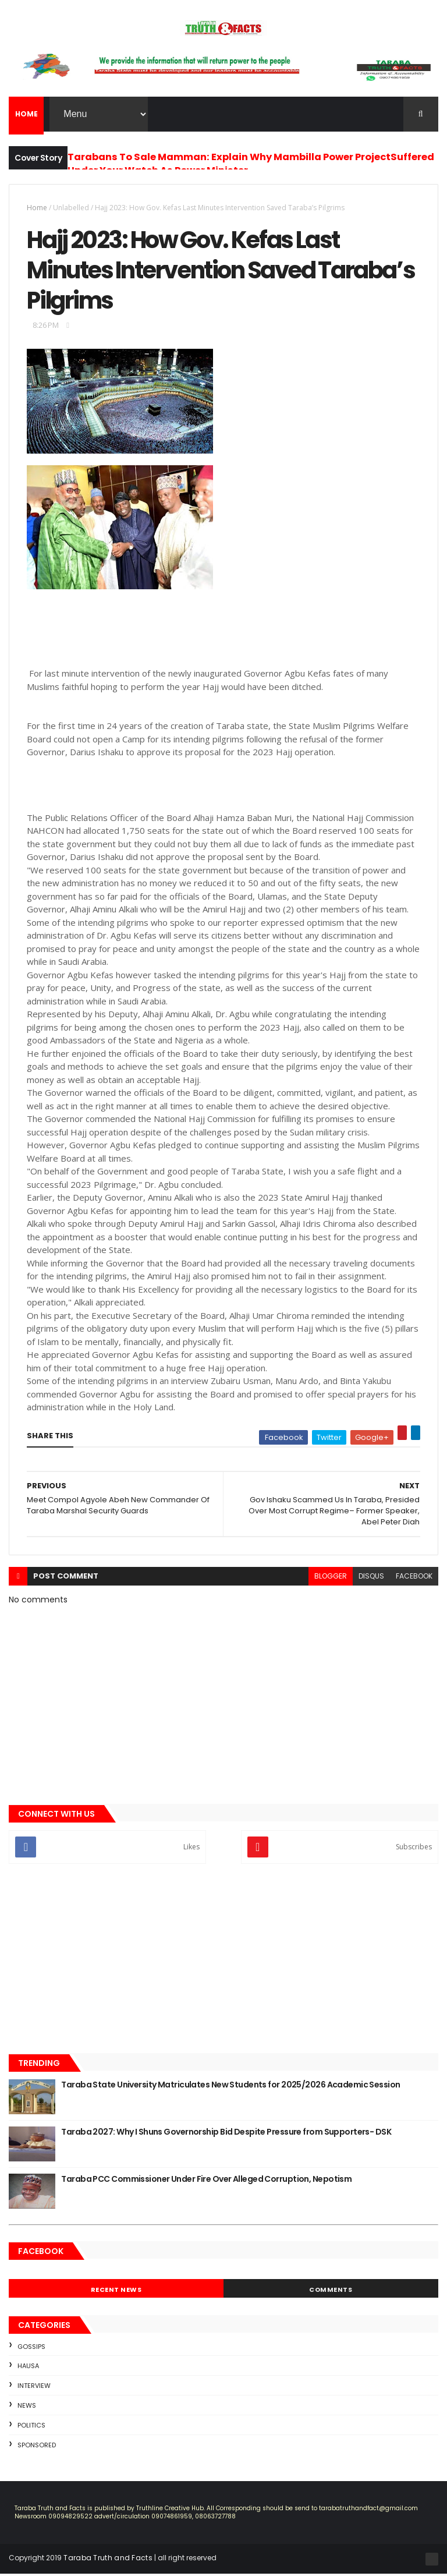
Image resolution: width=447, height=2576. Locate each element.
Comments (330, 2292)
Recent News (116, 2292)
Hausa (28, 2368)
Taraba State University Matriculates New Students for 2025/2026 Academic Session (230, 2087)
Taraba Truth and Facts (107, 2560)
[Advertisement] (223, 1962)
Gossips (31, 2349)
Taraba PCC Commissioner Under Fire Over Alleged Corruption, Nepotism (206, 2181)
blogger (330, 1578)
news (26, 2407)
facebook (414, 1578)
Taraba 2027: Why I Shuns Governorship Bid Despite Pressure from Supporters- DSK (226, 2134)
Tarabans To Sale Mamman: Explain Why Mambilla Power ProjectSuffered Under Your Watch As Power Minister (251, 164)
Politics (31, 2427)
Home (37, 208)
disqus (371, 1578)
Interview (34, 2388)
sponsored (36, 2447)
